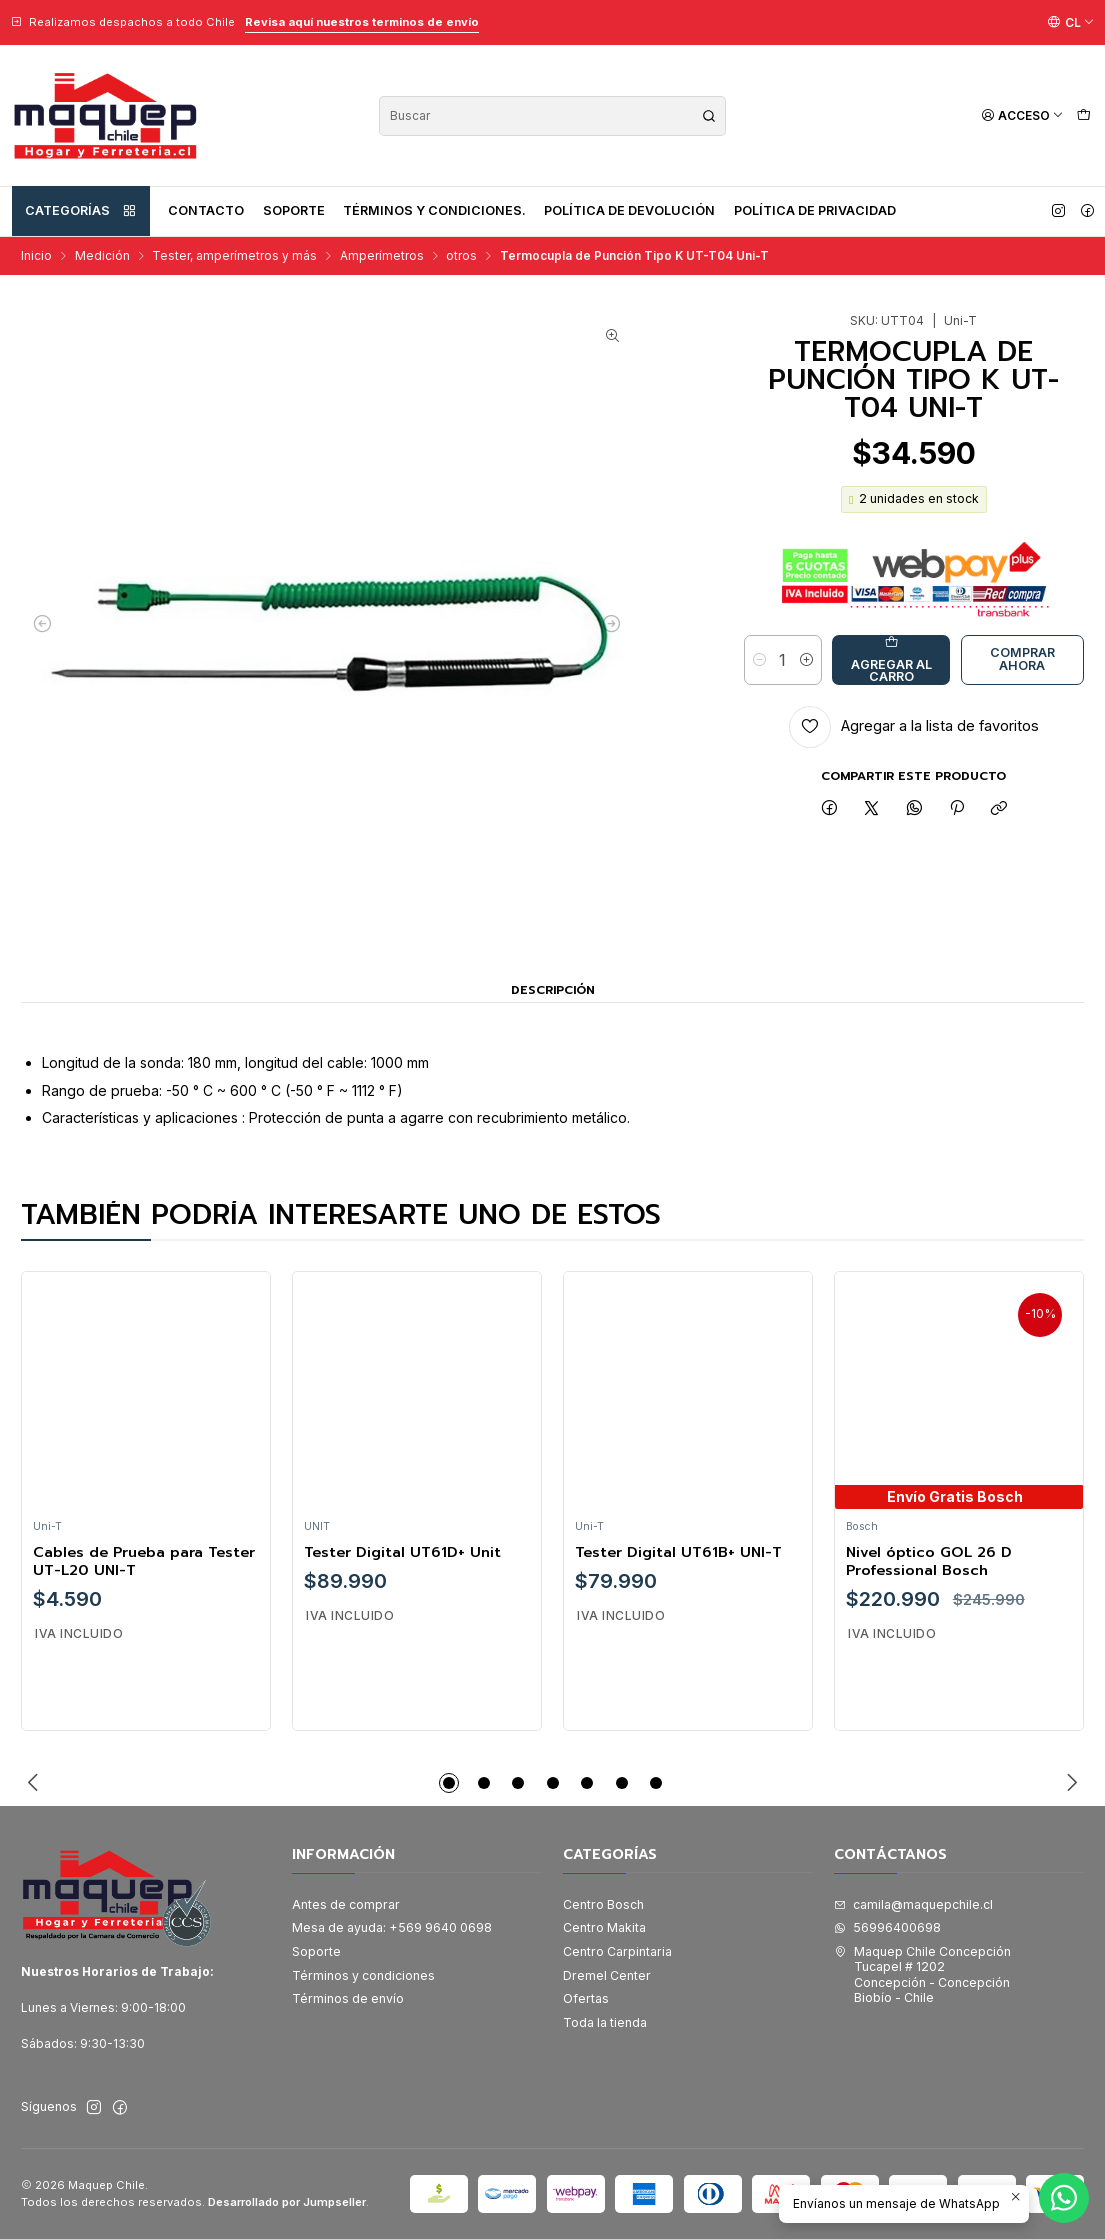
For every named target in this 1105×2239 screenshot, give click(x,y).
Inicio (36, 256)
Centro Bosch (603, 1904)
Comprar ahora (1022, 659)
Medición (102, 256)
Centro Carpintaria (617, 1951)
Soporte (294, 210)
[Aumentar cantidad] (806, 660)
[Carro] (1083, 115)
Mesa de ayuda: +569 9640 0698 (392, 1927)
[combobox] (552, 116)
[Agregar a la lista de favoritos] (914, 727)
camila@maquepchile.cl (913, 1904)
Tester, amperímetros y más (234, 256)
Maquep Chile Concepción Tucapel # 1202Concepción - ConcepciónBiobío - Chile (922, 1974)
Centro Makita (604, 1927)
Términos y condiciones (363, 1975)
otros (461, 256)
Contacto (206, 210)
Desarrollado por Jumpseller (287, 2202)
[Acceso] (1022, 115)
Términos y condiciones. (434, 210)
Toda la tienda (605, 2022)
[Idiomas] (1071, 22)
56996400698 (887, 1927)
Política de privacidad (815, 210)
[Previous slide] (36, 1783)
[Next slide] (1069, 1783)
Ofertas (586, 1998)
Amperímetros (382, 256)
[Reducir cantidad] (759, 660)
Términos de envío (348, 1998)
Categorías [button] (81, 211)
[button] (449, 1783)
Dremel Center (607, 1975)
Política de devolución (629, 210)
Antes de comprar (346, 1904)
